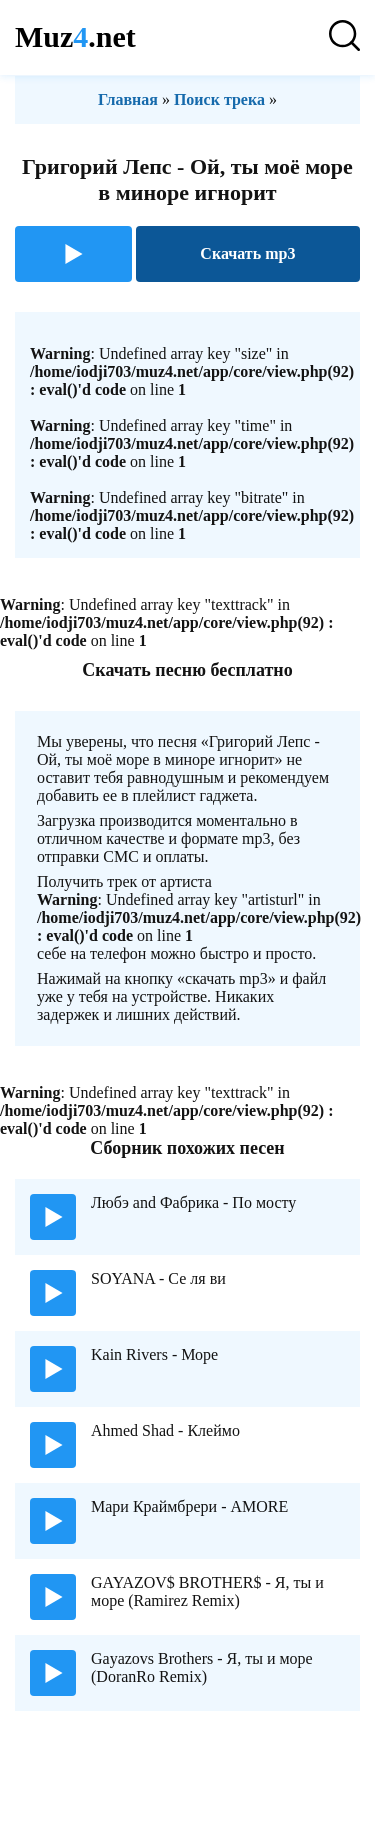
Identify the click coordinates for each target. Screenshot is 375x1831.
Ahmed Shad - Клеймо (165, 1430)
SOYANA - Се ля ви (158, 1278)
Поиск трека (219, 99)
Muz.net (75, 36)
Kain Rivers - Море (154, 1354)
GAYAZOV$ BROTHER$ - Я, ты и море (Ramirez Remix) (207, 1591)
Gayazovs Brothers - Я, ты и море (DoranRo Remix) (202, 1667)
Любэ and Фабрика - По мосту (193, 1202)
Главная (128, 99)
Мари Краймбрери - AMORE (189, 1506)
